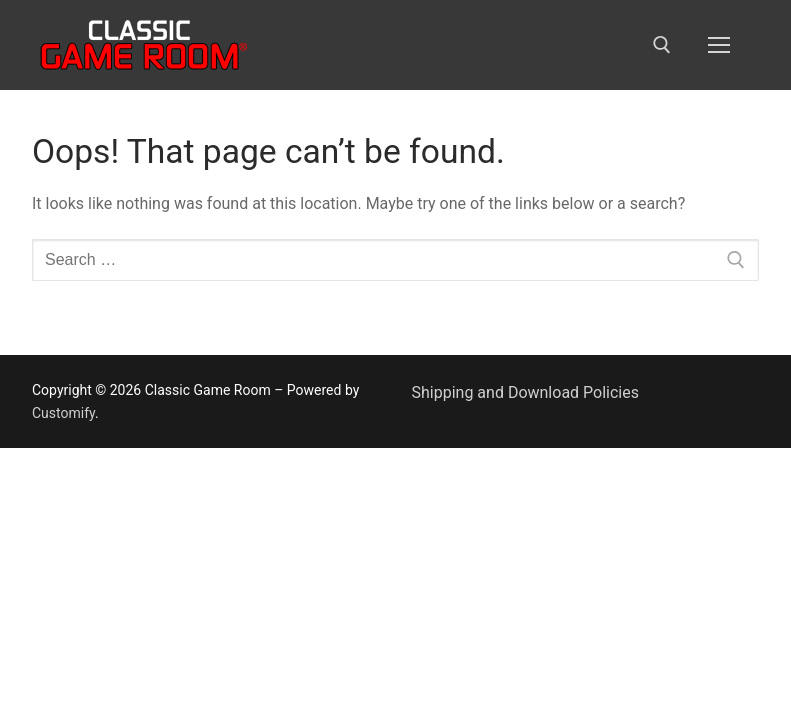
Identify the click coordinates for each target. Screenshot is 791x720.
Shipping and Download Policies (525, 392)
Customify (63, 413)
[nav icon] (719, 45)
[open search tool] (662, 45)
